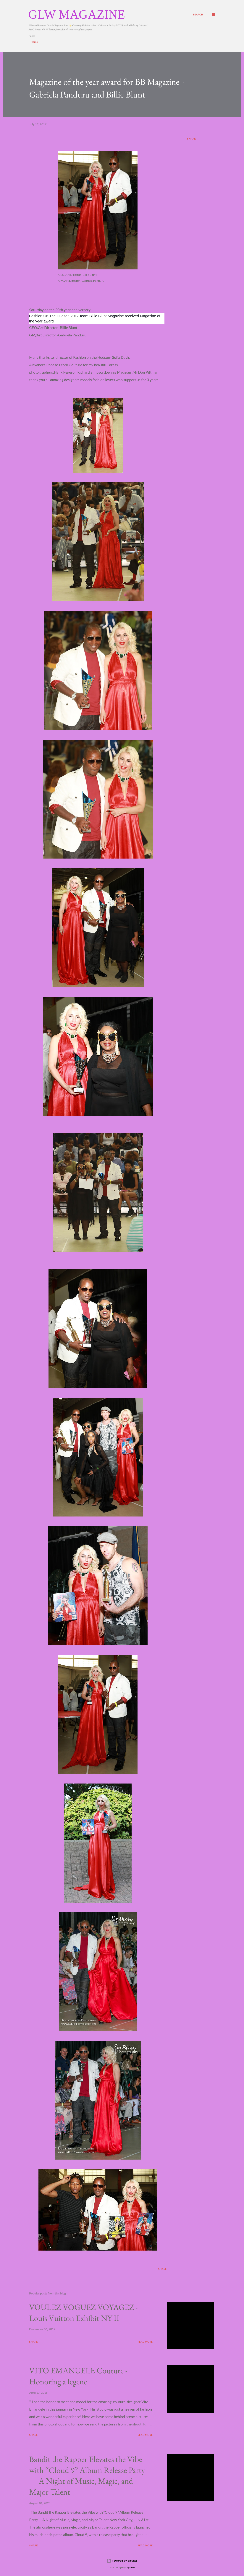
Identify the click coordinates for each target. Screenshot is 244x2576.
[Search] (198, 14)
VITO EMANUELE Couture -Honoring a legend (78, 2376)
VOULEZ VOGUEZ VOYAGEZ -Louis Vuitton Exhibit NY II (83, 2312)
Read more (145, 2341)
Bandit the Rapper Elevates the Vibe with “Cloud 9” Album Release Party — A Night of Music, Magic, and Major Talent (87, 2475)
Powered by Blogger (122, 2560)
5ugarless (130, 2568)
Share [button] (191, 138)
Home (34, 41)
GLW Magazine (76, 14)
